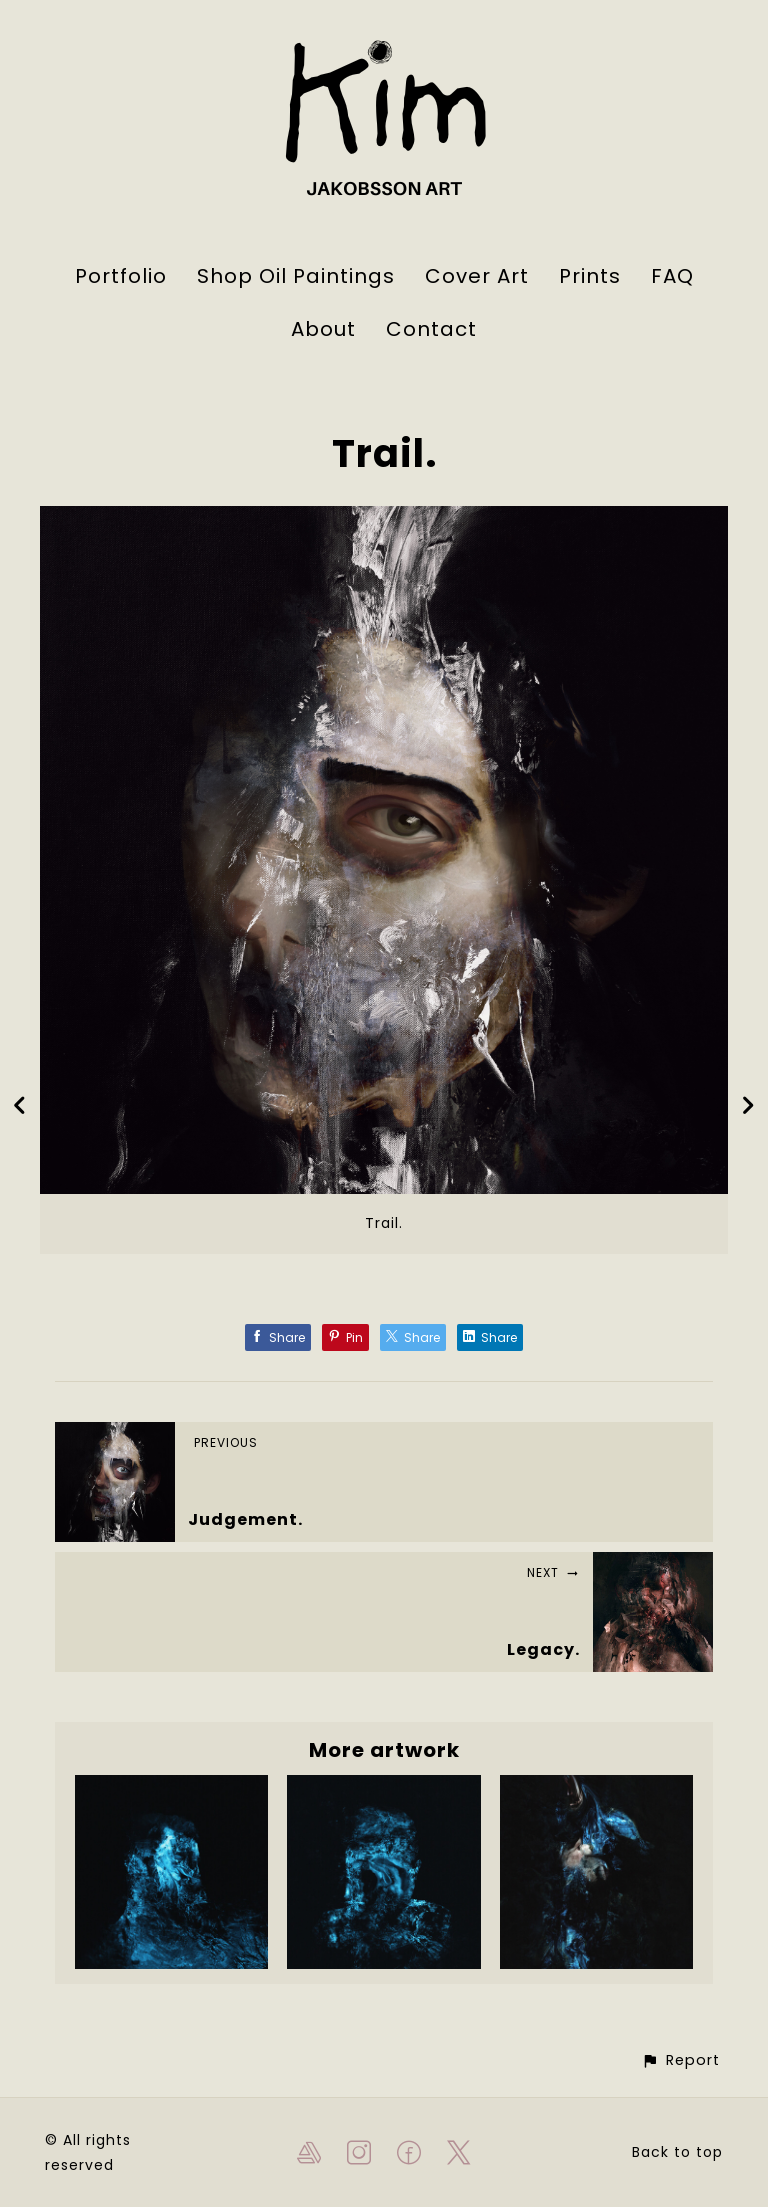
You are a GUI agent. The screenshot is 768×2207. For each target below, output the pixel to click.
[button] (680, 2060)
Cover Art (477, 276)
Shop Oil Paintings (296, 276)
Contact (431, 329)
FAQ (672, 276)
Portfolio (121, 276)
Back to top (677, 2152)
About (323, 329)
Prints (590, 276)
